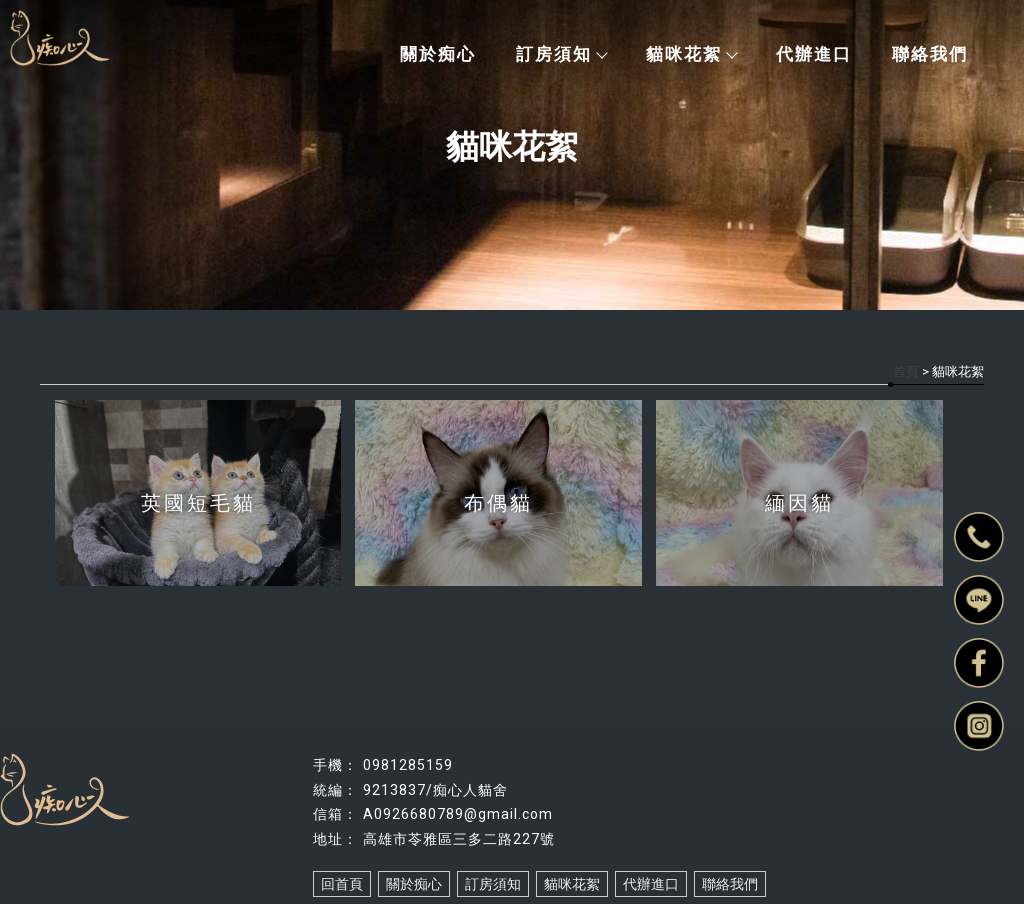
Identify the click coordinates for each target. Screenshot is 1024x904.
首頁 (906, 371)
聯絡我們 (930, 54)
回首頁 (342, 884)
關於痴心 (438, 54)
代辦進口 (814, 54)
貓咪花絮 (691, 54)
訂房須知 (561, 54)
